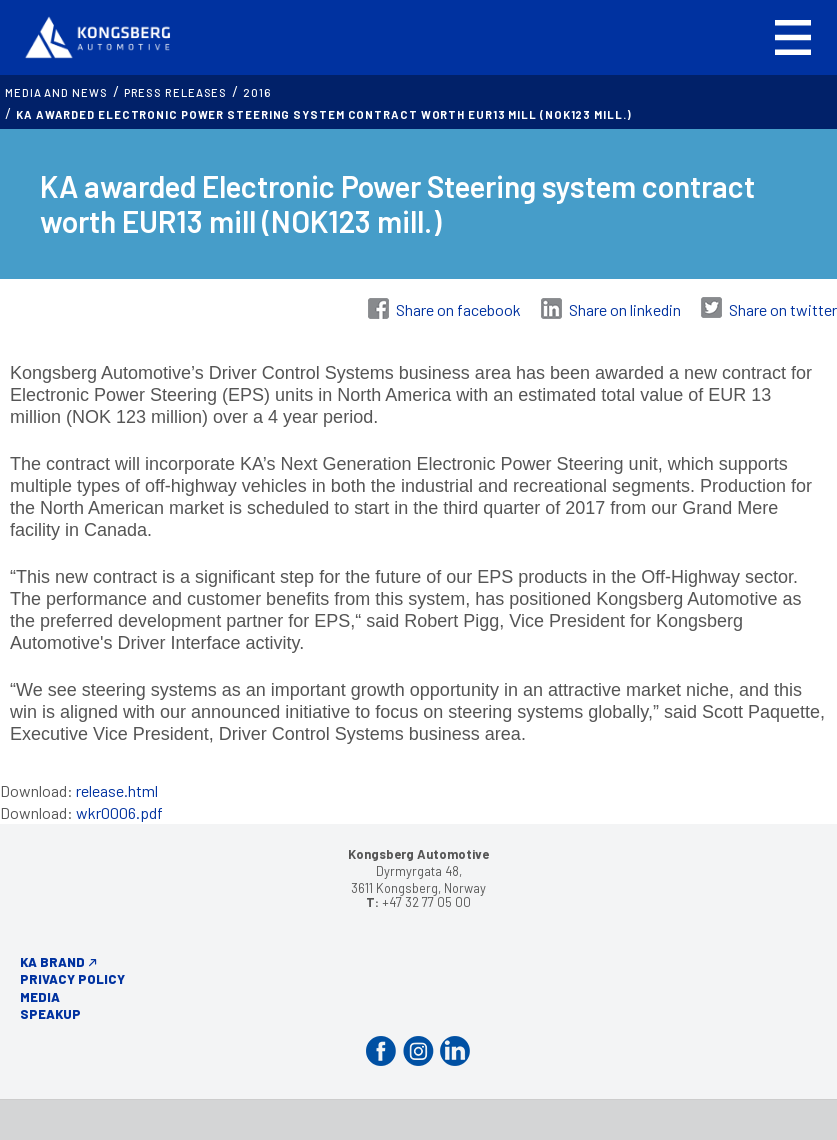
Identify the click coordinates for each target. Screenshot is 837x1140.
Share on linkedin (625, 309)
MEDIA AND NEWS (56, 92)
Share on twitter (783, 309)
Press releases (176, 92)
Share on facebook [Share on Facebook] (458, 309)
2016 (257, 92)
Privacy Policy (72, 979)
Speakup (50, 1014)
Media (40, 997)
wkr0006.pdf (119, 812)
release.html (117, 790)
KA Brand (52, 962)
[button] (793, 37)
